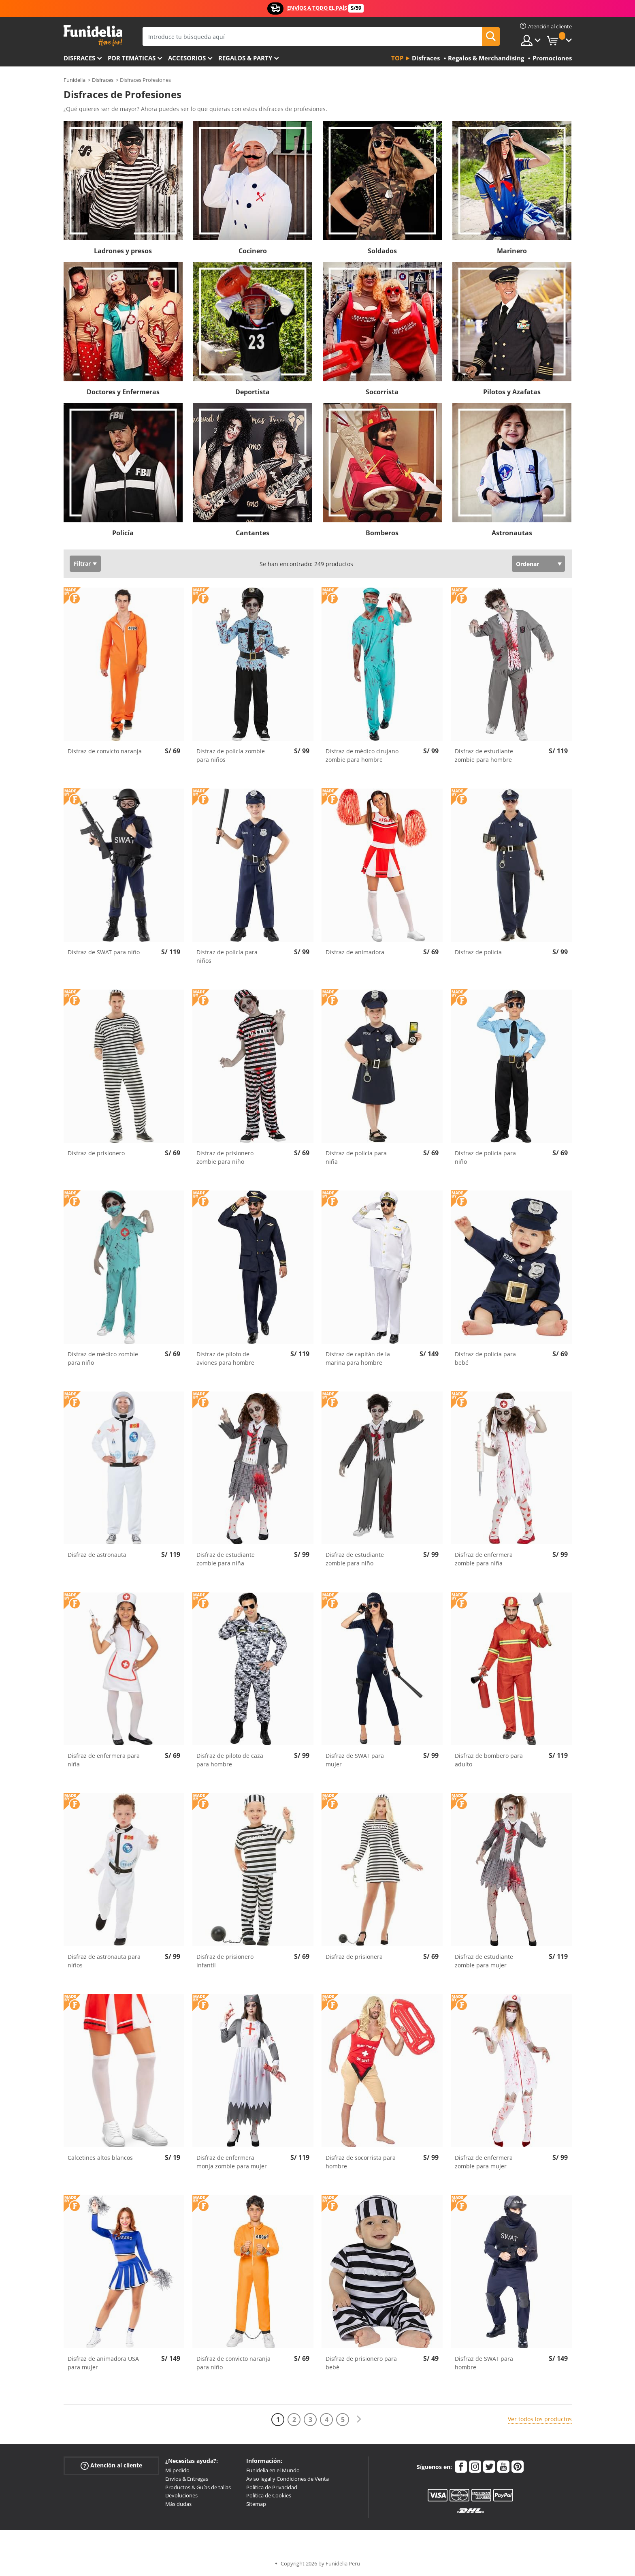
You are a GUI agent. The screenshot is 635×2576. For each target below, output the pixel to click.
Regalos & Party (245, 58)
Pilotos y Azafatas (512, 391)
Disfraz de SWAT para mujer (355, 1760)
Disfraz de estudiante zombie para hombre (484, 755)
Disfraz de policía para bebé (485, 1358)
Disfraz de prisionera (354, 1956)
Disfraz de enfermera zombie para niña (484, 1559)
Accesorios (187, 58)
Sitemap (256, 2504)
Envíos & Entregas (186, 2478)
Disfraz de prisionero (96, 1153)
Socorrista (382, 391)
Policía (123, 532)
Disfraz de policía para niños (227, 956)
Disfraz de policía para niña (356, 1157)
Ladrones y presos (123, 250)
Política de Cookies (268, 2495)
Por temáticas (132, 58)
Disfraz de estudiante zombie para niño (355, 1559)
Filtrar (82, 563)
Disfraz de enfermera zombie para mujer (484, 2162)
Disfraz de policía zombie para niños (230, 755)
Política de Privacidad (271, 2487)
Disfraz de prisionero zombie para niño (225, 1157)
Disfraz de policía (478, 952)
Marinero (512, 250)
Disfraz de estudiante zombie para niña (225, 1559)
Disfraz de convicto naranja (105, 751)
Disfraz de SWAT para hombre (484, 2363)
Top (397, 58)
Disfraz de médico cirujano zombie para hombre (362, 755)
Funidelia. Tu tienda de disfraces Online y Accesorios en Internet (93, 36)
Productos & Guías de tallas (198, 2487)
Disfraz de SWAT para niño (104, 952)
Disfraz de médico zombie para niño (103, 1358)
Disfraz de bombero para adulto (489, 1760)
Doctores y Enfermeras (123, 391)
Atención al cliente (111, 2465)
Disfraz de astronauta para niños (104, 1961)
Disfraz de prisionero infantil (225, 1961)
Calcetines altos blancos (100, 2157)
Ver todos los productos (540, 2419)
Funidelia (74, 79)
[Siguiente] (358, 2419)
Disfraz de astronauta (97, 1554)
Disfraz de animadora (355, 952)
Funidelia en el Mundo (273, 2470)
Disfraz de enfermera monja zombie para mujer (231, 2162)
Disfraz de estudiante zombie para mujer (484, 1961)
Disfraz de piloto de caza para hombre (229, 1760)
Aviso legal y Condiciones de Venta (287, 2478)
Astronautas (512, 532)
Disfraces (79, 58)
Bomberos (382, 532)
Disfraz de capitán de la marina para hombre (358, 1358)
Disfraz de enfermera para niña (104, 1760)
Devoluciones (181, 2495)
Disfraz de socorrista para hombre (361, 2162)
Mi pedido (177, 2470)
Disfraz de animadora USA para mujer (103, 2363)
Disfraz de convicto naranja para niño (233, 2363)
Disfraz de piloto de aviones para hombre (225, 1358)
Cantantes (252, 532)
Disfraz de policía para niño (485, 1157)
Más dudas (178, 2504)
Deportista (252, 391)
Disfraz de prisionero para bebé (361, 2363)
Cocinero (253, 250)
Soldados (382, 250)
